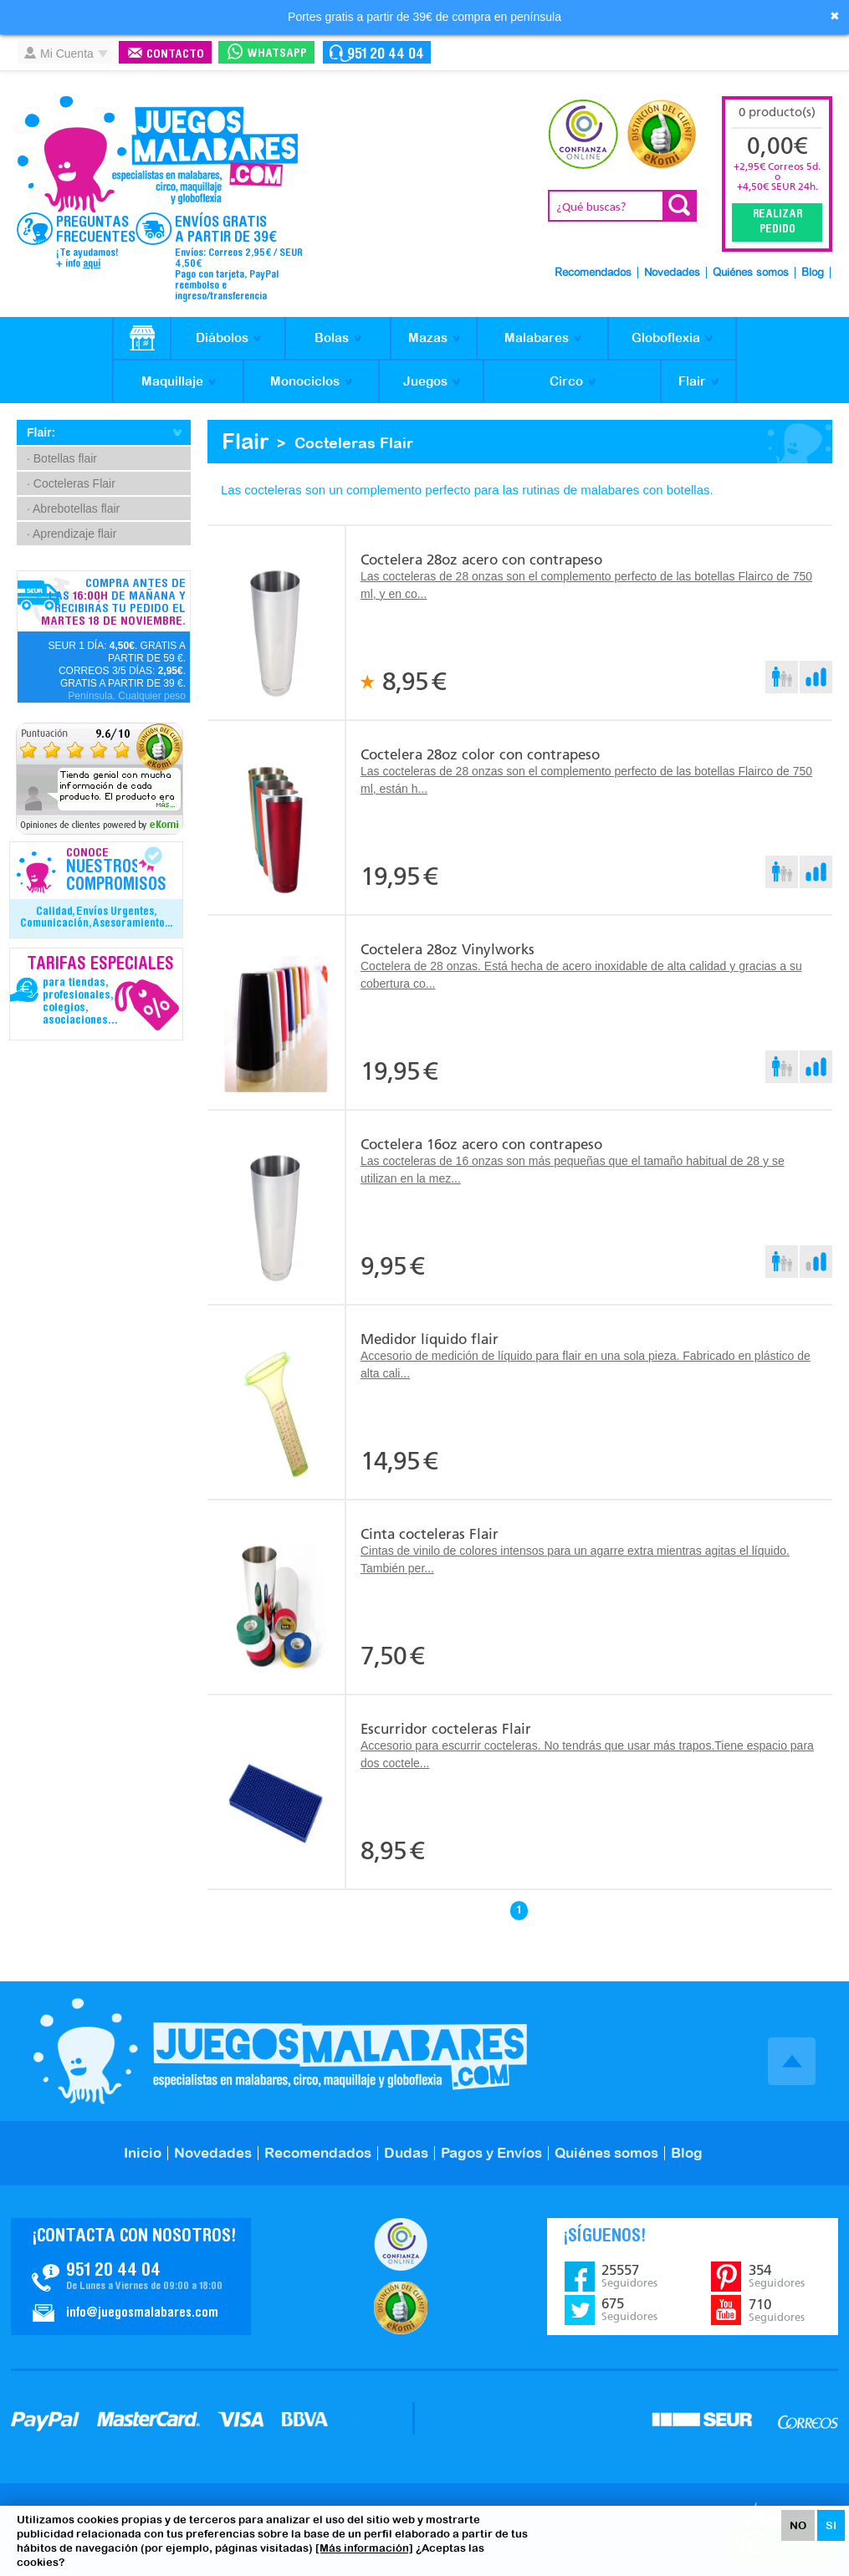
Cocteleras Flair (353, 443)
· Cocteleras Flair (71, 483)
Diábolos (222, 337)
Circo (566, 381)
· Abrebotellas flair (73, 508)
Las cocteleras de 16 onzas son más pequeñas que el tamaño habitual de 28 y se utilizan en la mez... (573, 1169)
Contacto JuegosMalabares (131, 2276)
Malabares (536, 337)
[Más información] (364, 2548)
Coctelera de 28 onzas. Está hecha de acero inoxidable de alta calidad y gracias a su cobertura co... (581, 974)
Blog (812, 273)
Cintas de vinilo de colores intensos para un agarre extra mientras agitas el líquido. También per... (575, 1559)
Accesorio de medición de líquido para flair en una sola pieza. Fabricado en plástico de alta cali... (586, 1364)
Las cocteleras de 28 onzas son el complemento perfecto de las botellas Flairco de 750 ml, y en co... (586, 585)
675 (629, 2309)
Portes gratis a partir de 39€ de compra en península (424, 16)
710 (777, 2310)
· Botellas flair (62, 458)
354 (777, 2275)
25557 (629, 2275)
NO (798, 2525)
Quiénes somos (751, 273)
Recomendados (593, 273)
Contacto (175, 55)
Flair (692, 381)
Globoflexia (666, 337)
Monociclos (305, 381)
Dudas (406, 2152)
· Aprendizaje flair (71, 533)
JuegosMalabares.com (157, 154)
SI (831, 2525)
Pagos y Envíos (491, 2152)
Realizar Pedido (777, 222)
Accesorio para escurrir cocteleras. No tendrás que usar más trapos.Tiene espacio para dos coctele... (587, 1754)
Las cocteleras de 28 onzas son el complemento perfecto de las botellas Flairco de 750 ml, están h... (586, 779)
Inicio (142, 2152)
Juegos (425, 381)
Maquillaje (172, 381)
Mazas (428, 337)
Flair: (41, 432)
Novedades (672, 273)
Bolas (332, 337)
